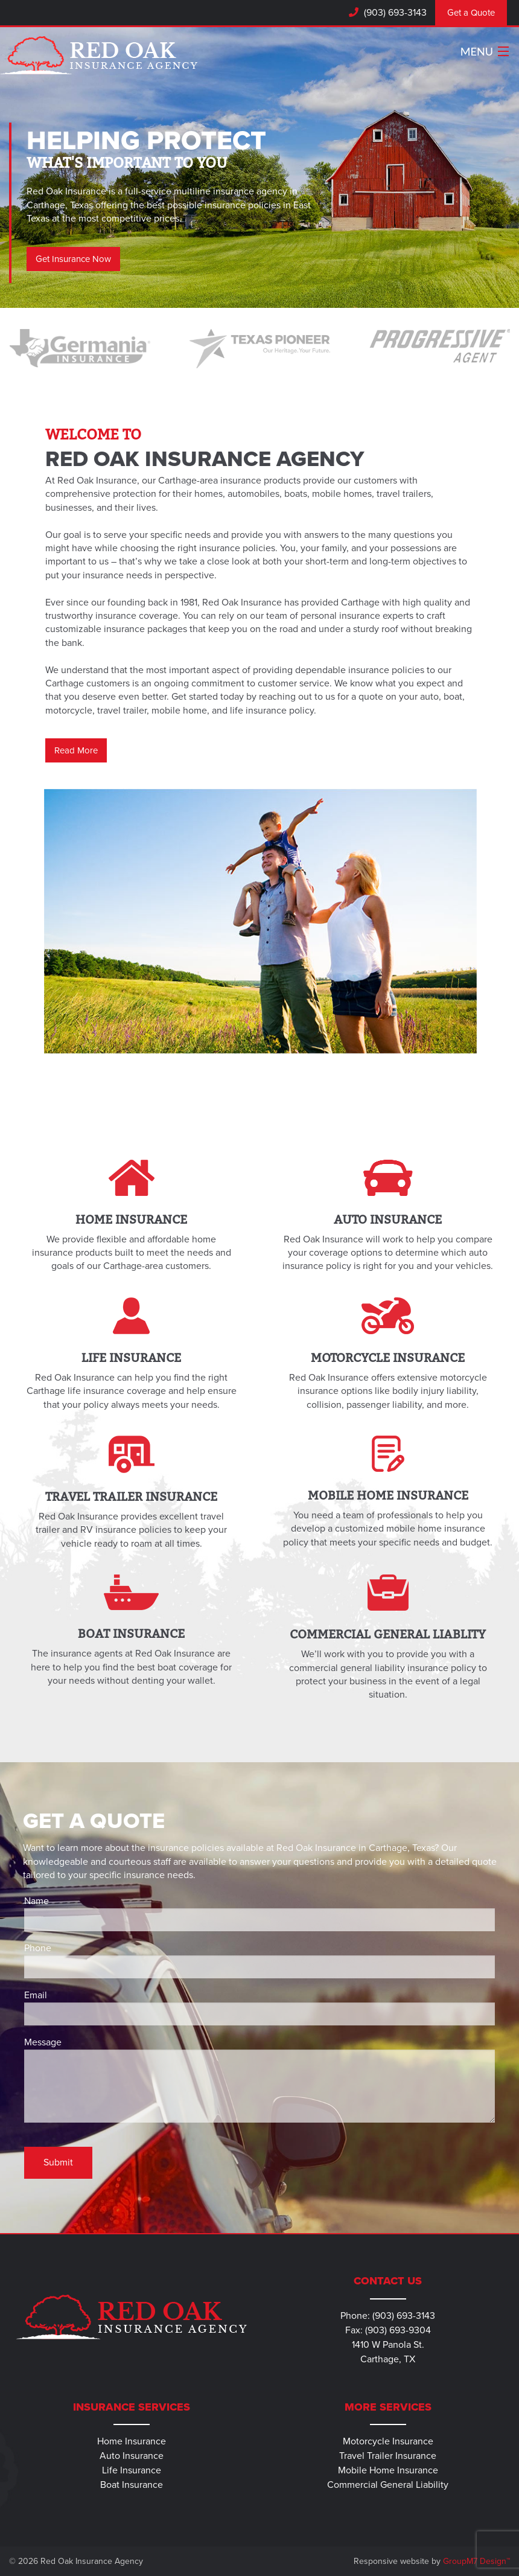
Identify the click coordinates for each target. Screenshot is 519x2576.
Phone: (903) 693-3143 (387, 2316)
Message (259, 2079)
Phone (259, 1960)
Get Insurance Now (73, 259)
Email (259, 2007)
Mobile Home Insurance (388, 2470)
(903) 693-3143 (394, 13)
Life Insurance (131, 2470)
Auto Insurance (132, 2456)
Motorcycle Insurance (388, 2441)
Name (259, 1913)
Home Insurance (131, 2441)
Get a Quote (471, 12)
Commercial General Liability (387, 2485)
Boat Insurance (131, 2485)
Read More (76, 750)
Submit (58, 2162)
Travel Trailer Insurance (387, 2456)
